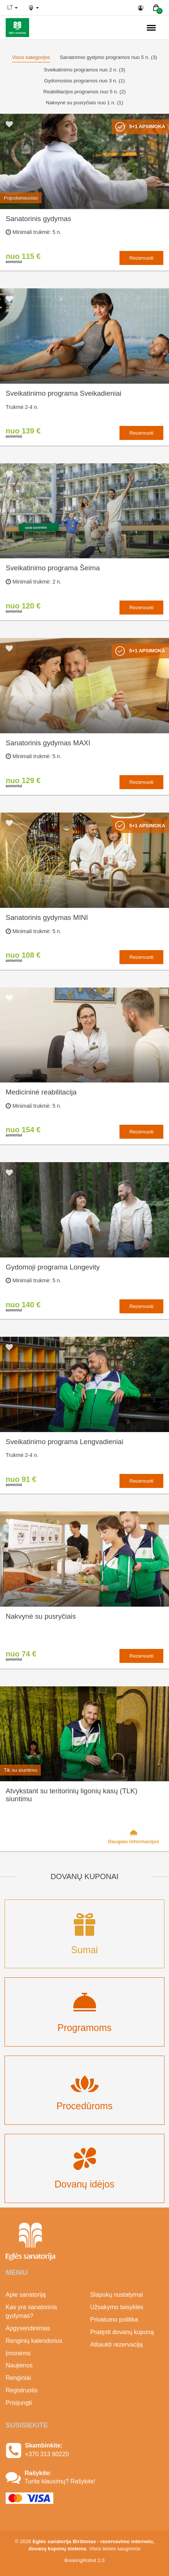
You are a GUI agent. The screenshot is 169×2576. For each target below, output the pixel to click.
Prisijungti (19, 2403)
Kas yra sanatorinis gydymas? (31, 2311)
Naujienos (19, 2365)
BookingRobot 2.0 (85, 2560)
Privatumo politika (114, 2319)
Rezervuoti (141, 258)
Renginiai (18, 2378)
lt (12, 8)
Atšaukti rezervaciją (116, 2344)
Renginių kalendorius (34, 2341)
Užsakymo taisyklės (116, 2307)
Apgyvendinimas (28, 2328)
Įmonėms (18, 2353)
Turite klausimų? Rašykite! (60, 2481)
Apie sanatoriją (26, 2294)
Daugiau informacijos (133, 1836)
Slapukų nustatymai (116, 2294)
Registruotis (21, 2390)
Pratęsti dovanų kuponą (122, 2332)
